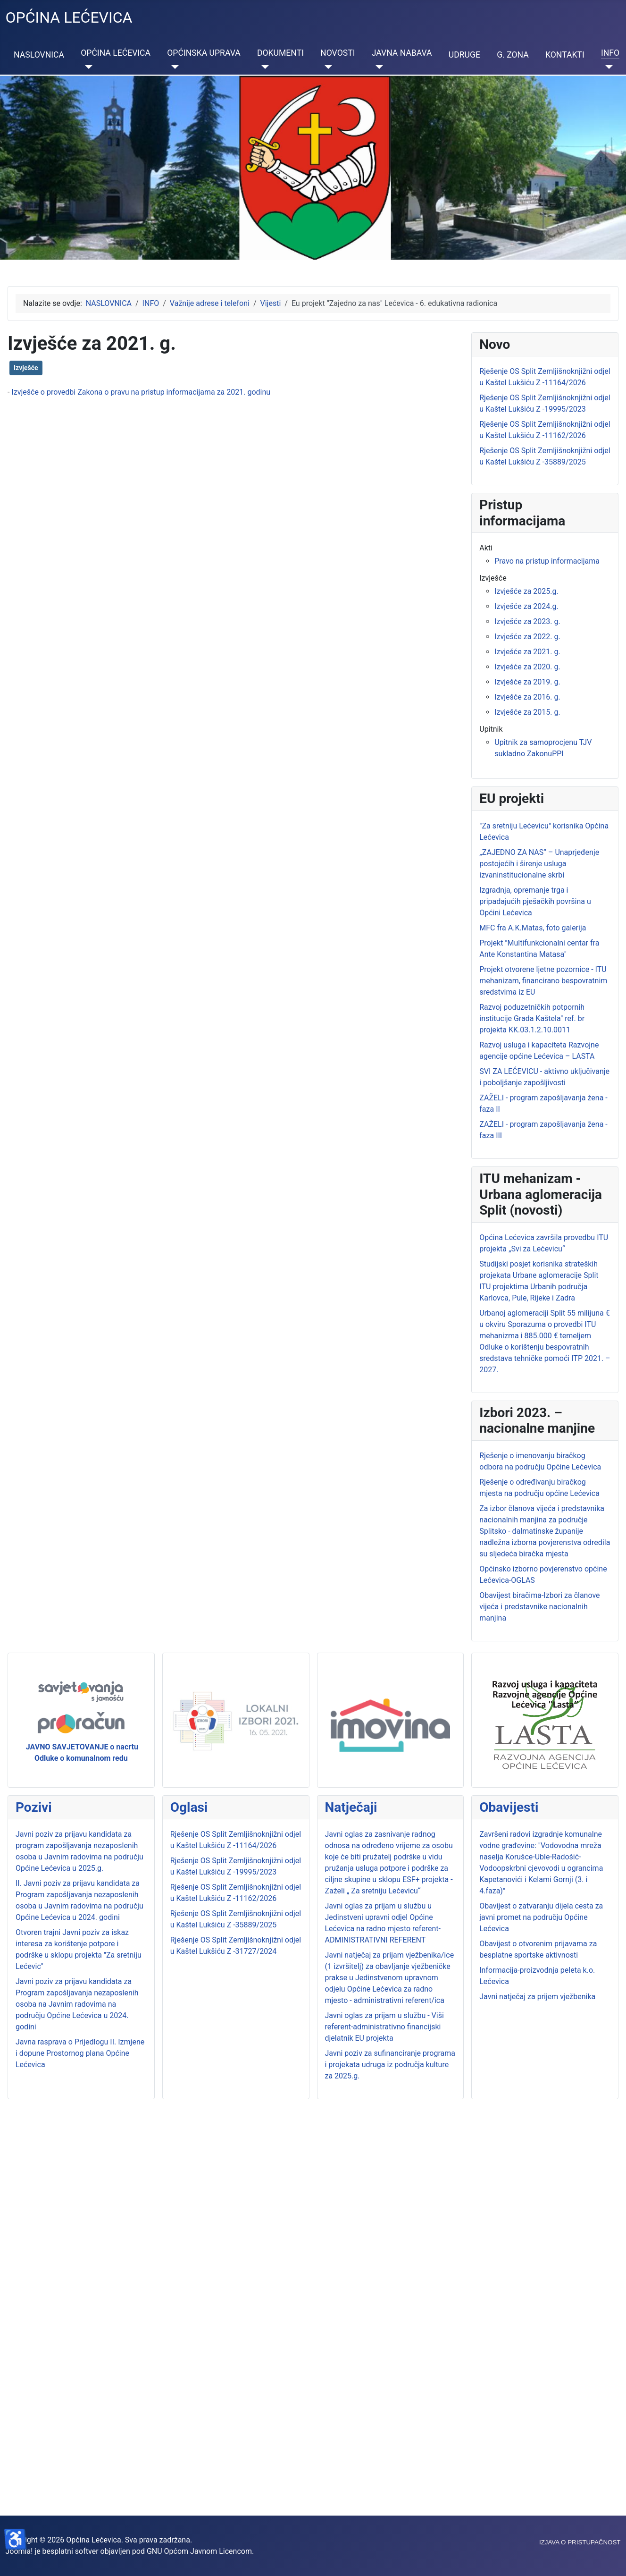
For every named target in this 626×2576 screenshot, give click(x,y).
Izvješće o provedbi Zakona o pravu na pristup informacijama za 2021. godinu (140, 392)
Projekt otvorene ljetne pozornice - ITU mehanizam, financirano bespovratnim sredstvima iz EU (543, 981)
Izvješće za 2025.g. (526, 591)
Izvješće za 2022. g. (527, 636)
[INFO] (607, 67)
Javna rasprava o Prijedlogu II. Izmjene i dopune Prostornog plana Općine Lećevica (80, 2053)
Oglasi (189, 1807)
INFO (610, 53)
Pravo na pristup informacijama (547, 561)
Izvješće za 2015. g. (527, 712)
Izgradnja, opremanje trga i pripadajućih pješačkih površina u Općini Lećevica (535, 901)
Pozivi (34, 1807)
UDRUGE (464, 54)
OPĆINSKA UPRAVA (203, 53)
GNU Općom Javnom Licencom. (200, 2551)
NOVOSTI (337, 53)
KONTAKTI (564, 54)
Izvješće (26, 368)
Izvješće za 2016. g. (527, 697)
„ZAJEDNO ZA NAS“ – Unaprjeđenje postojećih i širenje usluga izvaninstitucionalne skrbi (539, 863)
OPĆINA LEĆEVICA (115, 53)
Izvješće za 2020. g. (527, 666)
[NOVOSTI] (326, 67)
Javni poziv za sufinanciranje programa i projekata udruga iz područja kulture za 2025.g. (390, 2064)
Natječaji (351, 1807)
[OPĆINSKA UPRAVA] (173, 67)
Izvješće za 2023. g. (527, 621)
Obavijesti (508, 1807)
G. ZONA (513, 54)
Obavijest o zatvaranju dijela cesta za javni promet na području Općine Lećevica (541, 1917)
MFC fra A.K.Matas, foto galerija (532, 927)
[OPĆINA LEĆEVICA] (86, 67)
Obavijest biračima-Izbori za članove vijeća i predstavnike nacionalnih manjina (539, 1606)
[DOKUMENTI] (263, 67)
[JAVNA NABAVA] (378, 67)
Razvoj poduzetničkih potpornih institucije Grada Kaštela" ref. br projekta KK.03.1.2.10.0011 (531, 1018)
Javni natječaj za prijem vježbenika (537, 1996)
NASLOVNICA (39, 54)
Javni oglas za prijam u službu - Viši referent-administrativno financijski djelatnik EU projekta (384, 2027)
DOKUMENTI (280, 53)
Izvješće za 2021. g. (527, 651)
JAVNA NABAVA (402, 53)
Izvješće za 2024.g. (526, 606)
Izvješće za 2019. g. (527, 681)
